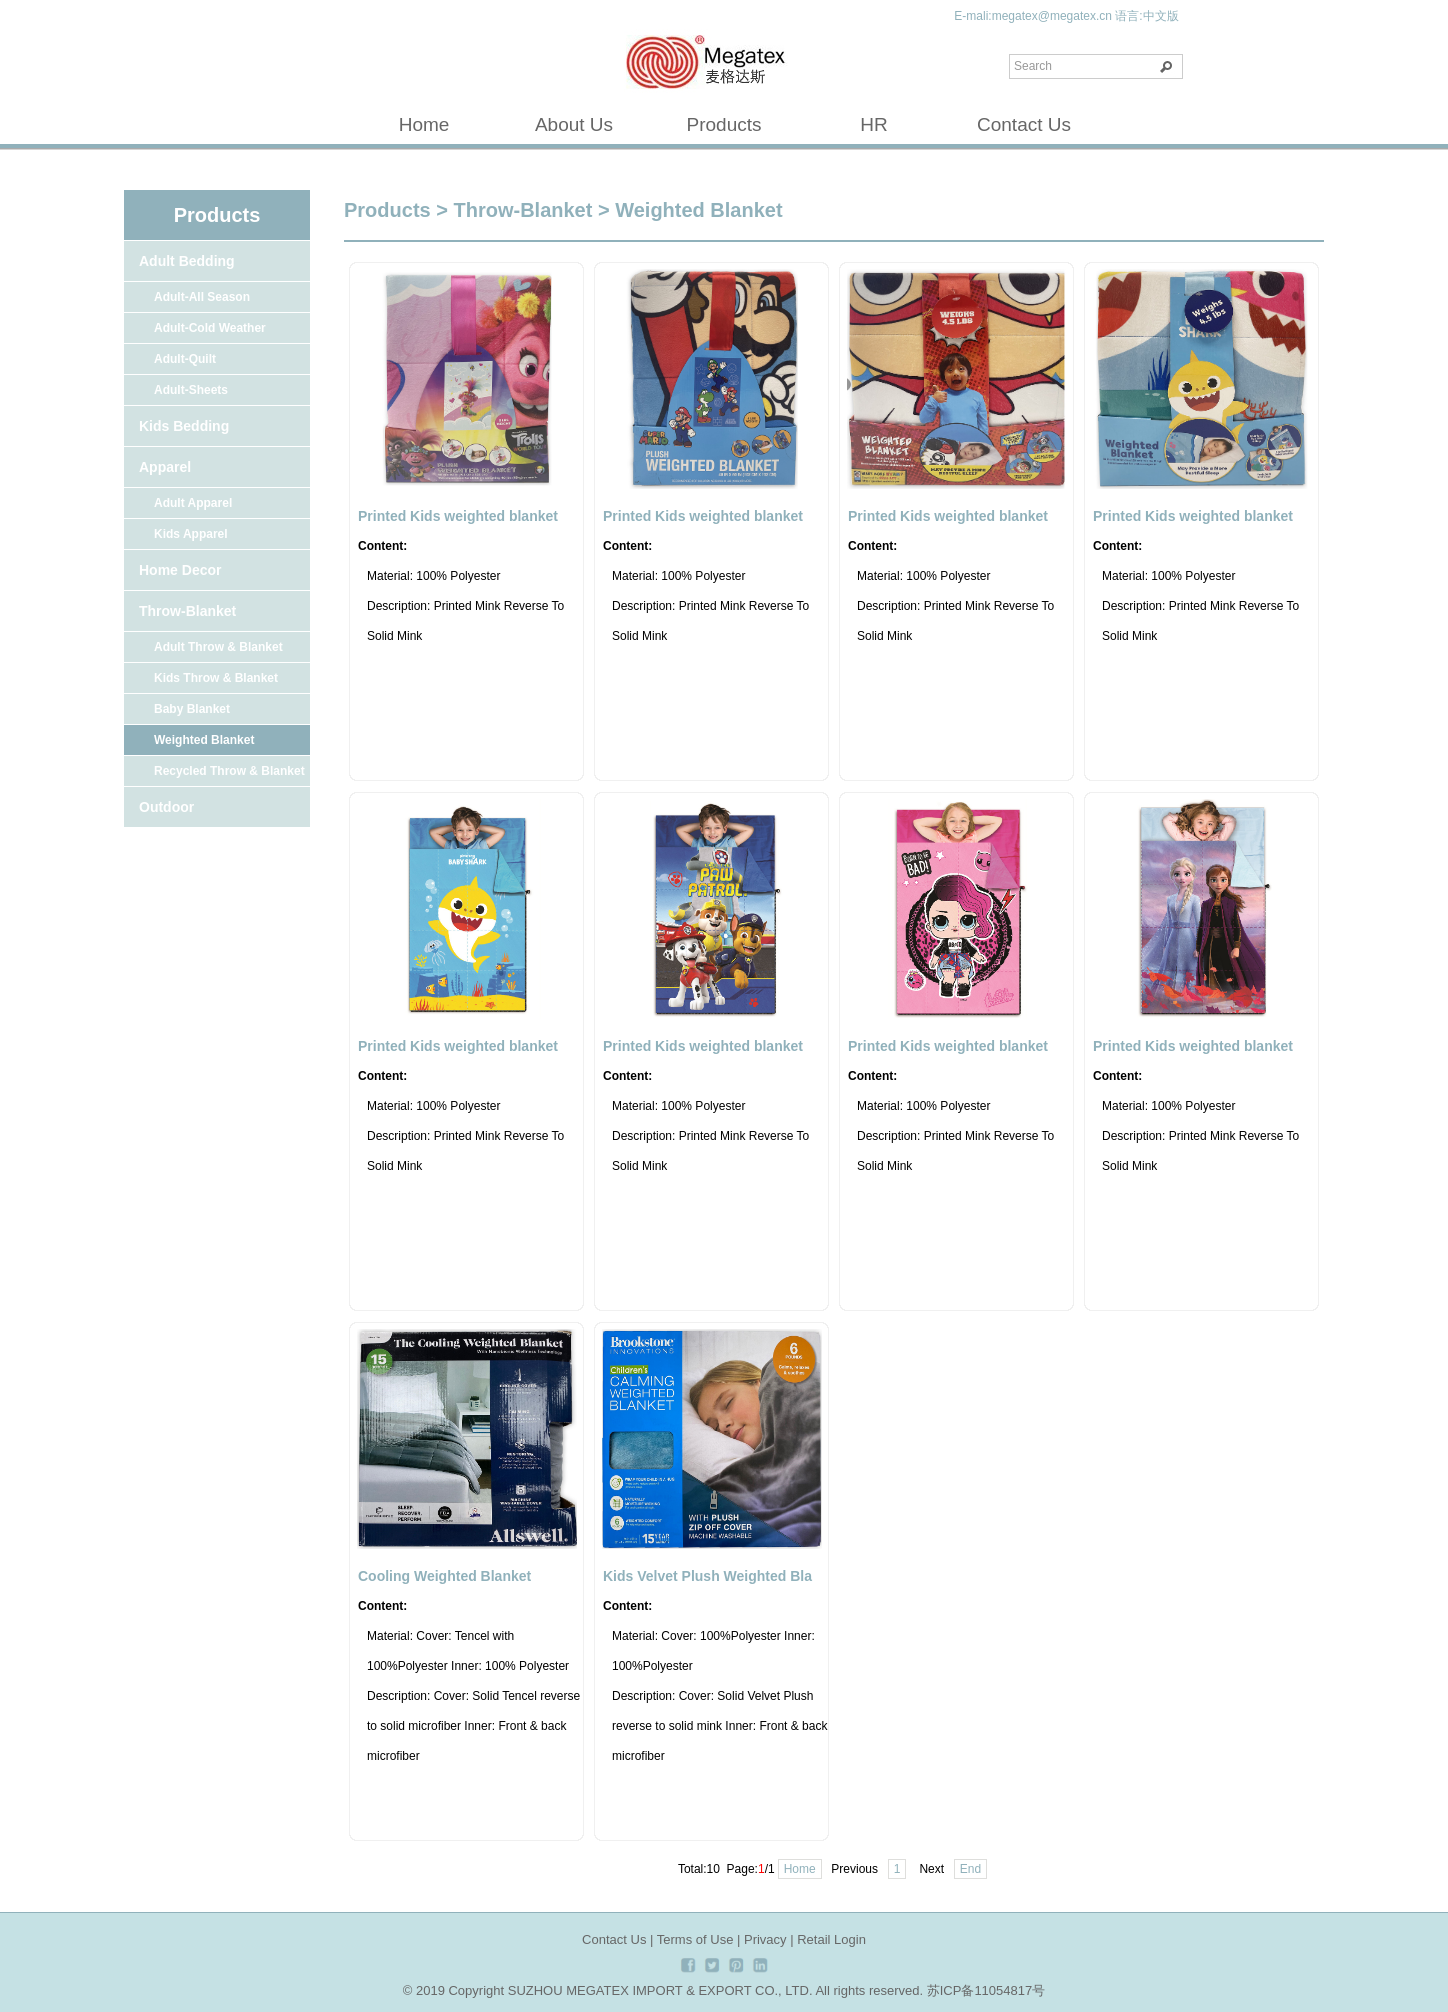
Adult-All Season (202, 297)
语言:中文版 (1146, 16)
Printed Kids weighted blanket (458, 516)
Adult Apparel (193, 503)
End (970, 1869)
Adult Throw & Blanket (218, 647)
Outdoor (166, 807)
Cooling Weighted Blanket (444, 1576)
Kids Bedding (184, 426)
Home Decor (180, 570)
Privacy (765, 1939)
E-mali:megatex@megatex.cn (1033, 16)
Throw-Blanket (187, 611)
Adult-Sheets (191, 390)
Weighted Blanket (204, 740)
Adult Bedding (187, 261)
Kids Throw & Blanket (216, 678)
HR (873, 124)
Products (724, 124)
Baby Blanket (192, 709)
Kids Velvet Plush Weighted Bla (707, 1576)
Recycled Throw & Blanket (229, 771)
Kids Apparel (191, 534)
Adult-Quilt (185, 359)
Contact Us (1024, 124)
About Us (574, 124)
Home (424, 124)
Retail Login (831, 1939)
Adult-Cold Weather (210, 328)
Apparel (165, 467)
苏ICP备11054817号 (986, 1990)
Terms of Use (695, 1939)
